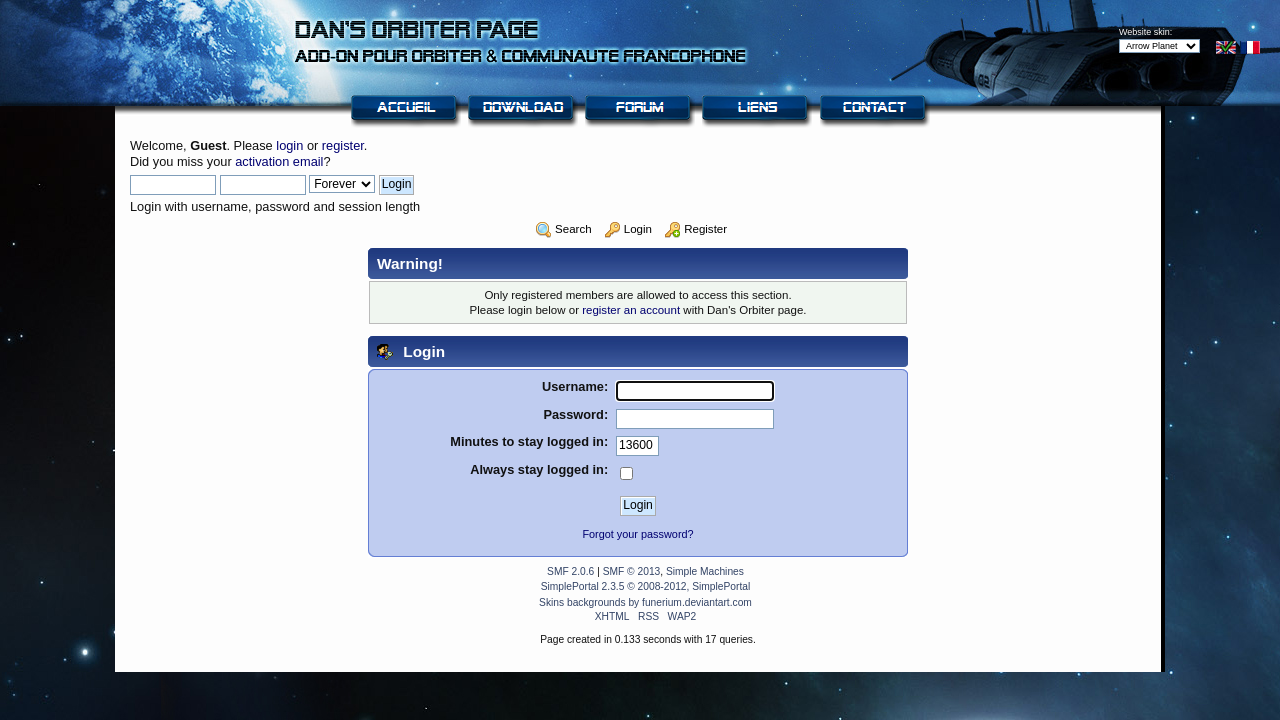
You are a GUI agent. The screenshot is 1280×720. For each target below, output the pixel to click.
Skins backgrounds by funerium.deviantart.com (645, 602)
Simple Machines (705, 571)
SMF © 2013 (632, 571)
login (289, 145)
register (343, 145)
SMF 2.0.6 (570, 571)
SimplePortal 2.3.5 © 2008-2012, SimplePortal (646, 586)
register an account (631, 310)
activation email (279, 161)
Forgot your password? (637, 534)
